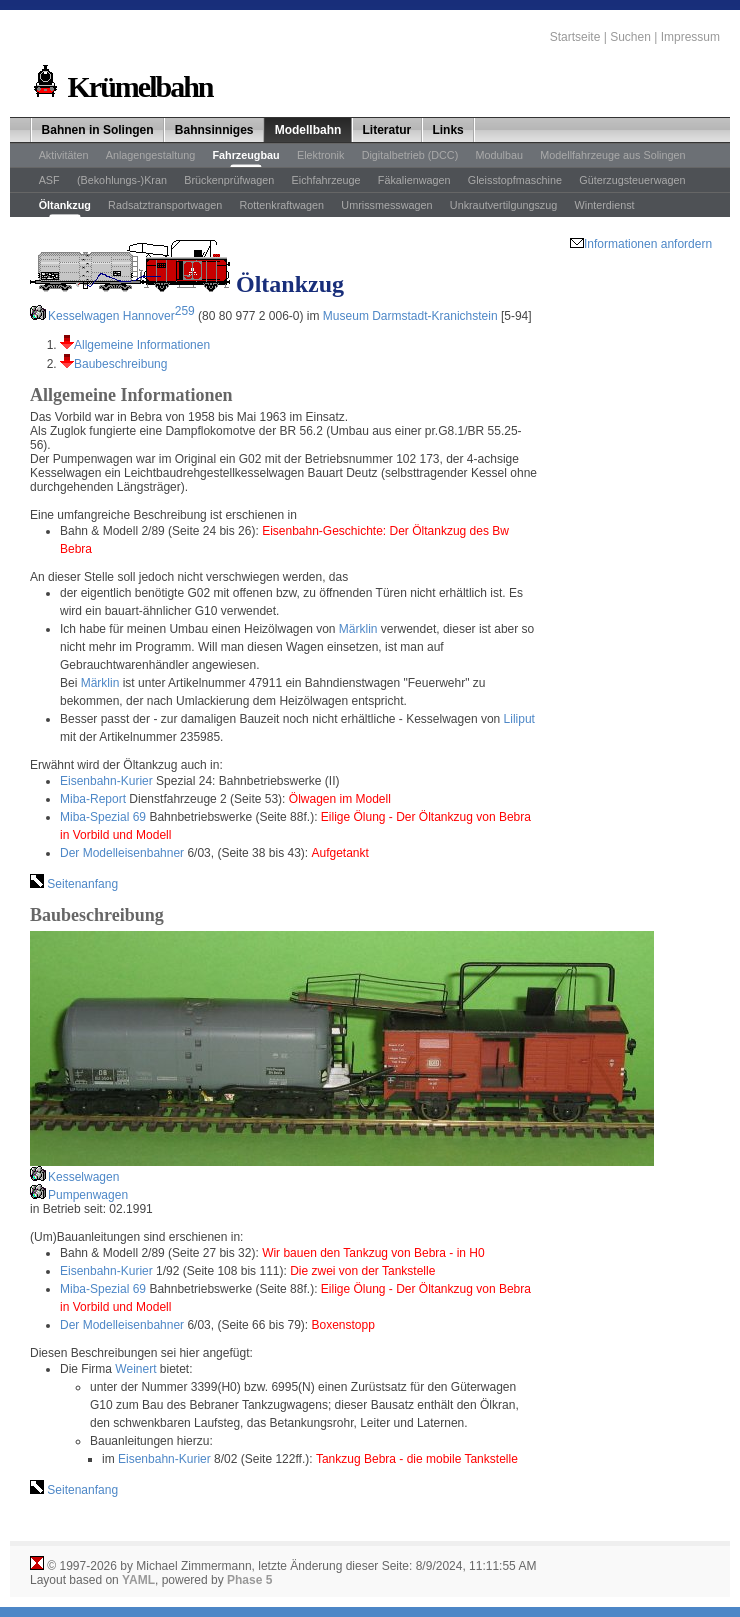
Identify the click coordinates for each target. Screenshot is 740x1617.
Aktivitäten (64, 155)
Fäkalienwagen (414, 180)
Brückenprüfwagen (229, 180)
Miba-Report (93, 799)
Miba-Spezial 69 (103, 817)
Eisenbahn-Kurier (106, 781)
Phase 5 (249, 1580)
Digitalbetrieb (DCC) (410, 155)
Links (447, 130)
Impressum (690, 37)
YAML (138, 1580)
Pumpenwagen (88, 1195)
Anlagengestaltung (150, 155)
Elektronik (320, 155)
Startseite (575, 37)
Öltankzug (65, 205)
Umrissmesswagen (386, 205)
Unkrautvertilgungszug (503, 205)
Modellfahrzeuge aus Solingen (612, 155)
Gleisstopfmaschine (515, 180)
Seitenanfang (81, 884)
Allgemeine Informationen (142, 345)
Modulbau (499, 155)
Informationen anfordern (648, 244)
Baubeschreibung (120, 364)
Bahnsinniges (214, 130)
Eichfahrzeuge (326, 180)
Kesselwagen (83, 1177)
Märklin (358, 629)
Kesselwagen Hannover (121, 316)
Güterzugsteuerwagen (632, 180)
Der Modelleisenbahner (122, 853)
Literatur (387, 130)
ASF (49, 180)
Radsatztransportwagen (165, 205)
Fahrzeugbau (245, 155)
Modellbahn (308, 130)
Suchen (630, 37)
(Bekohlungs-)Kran (122, 180)
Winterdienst (605, 205)
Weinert (135, 1369)
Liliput (519, 719)
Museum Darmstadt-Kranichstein (410, 316)
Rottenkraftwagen (281, 205)
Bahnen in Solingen (98, 130)
